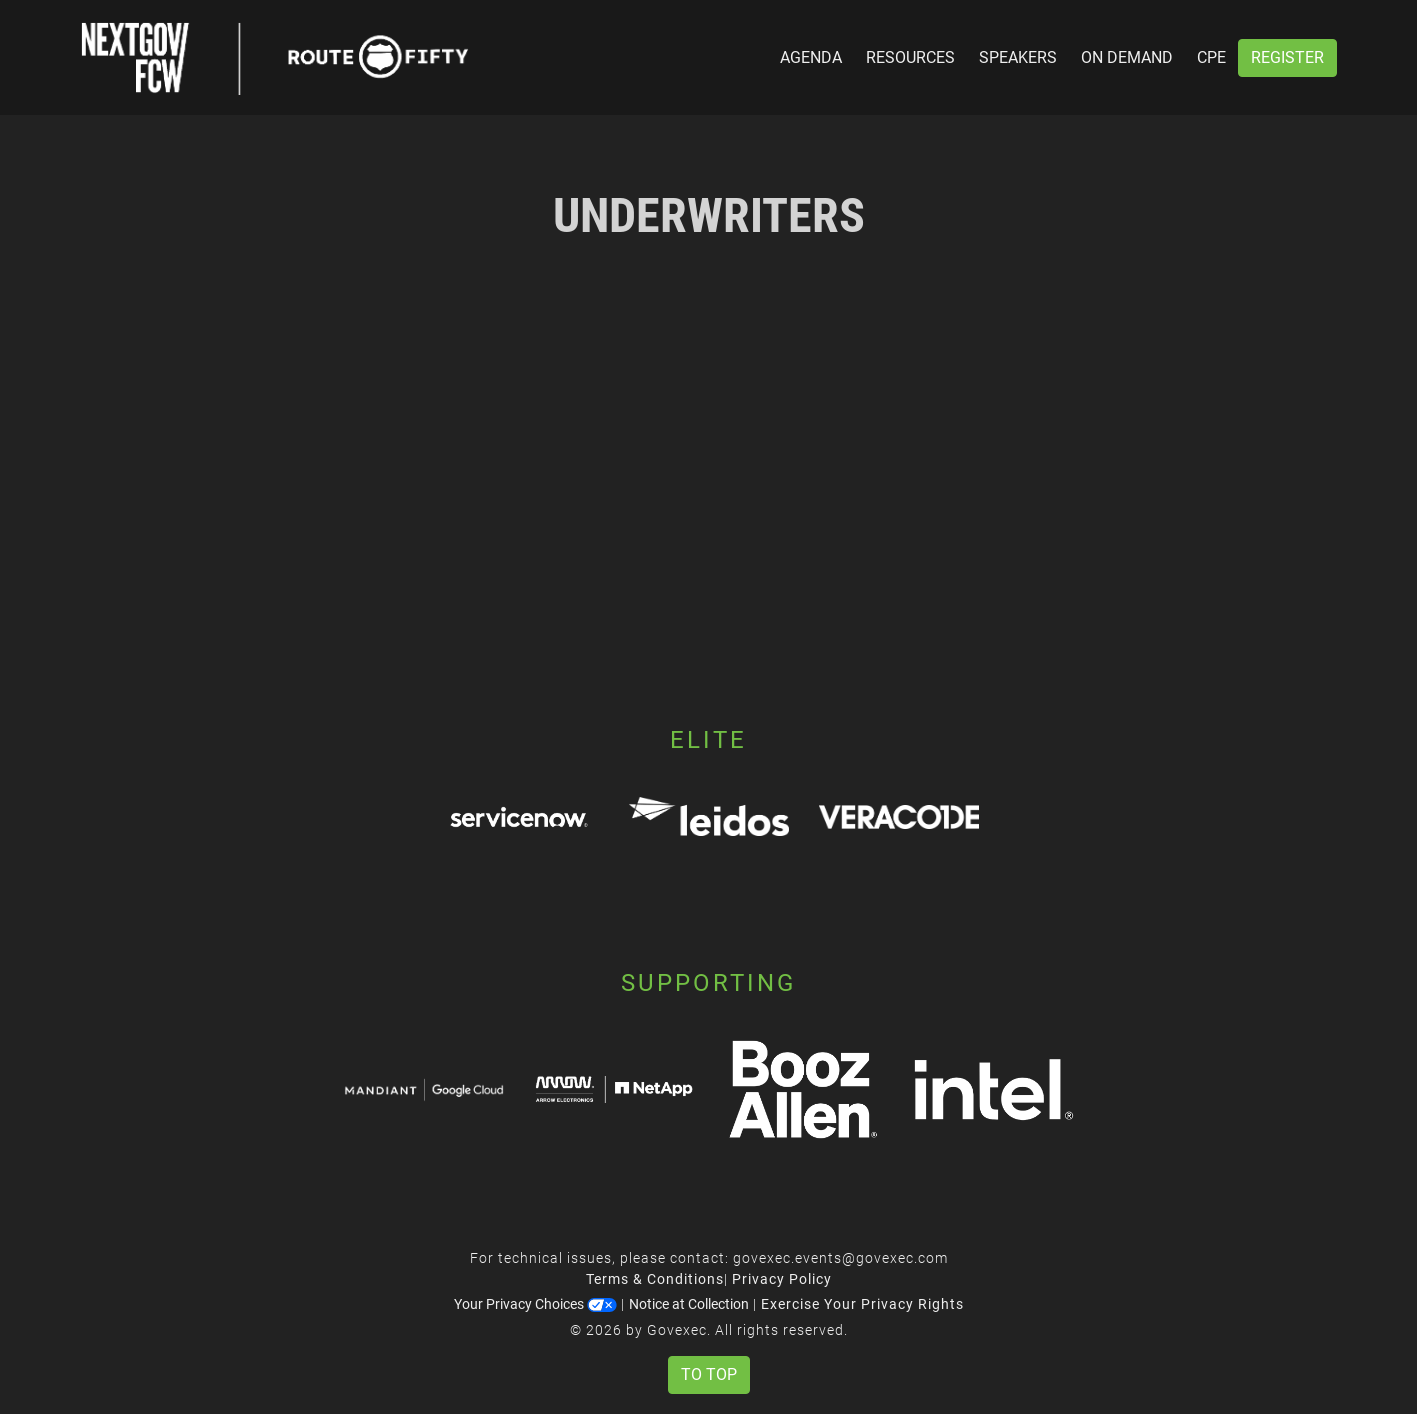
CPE (1211, 57)
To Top (709, 1374)
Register (1287, 57)
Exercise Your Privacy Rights (862, 1304)
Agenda (811, 57)
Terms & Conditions (655, 1279)
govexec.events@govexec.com (840, 1258)
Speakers (1018, 57)
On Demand (1127, 57)
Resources (910, 57)
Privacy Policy (782, 1279)
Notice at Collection (689, 1304)
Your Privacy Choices (535, 1304)
